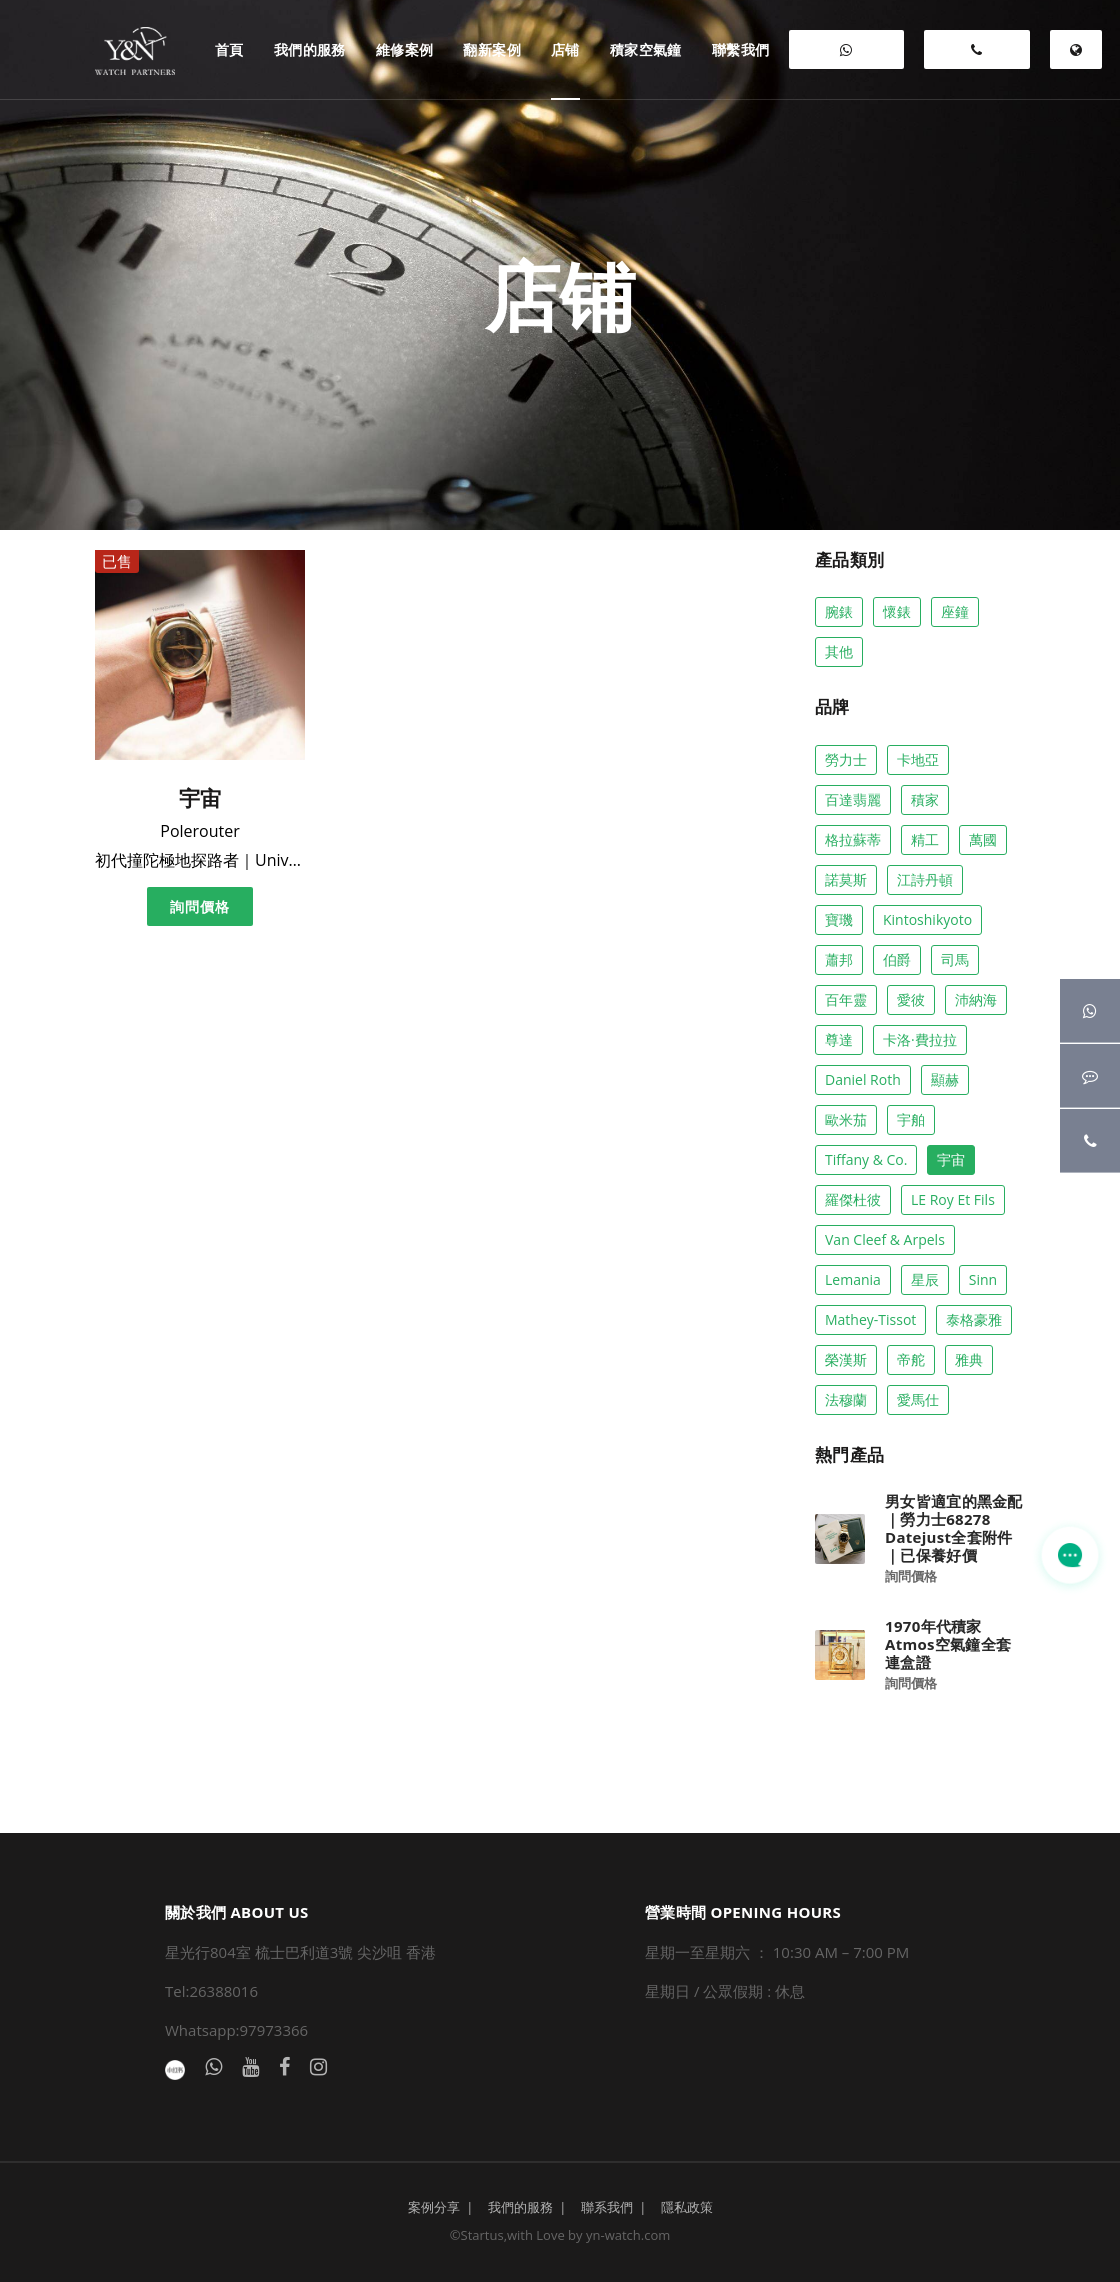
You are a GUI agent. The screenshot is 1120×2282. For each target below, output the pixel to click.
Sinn (983, 1279)
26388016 (977, 56)
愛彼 (911, 999)
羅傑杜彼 (853, 1199)
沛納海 (976, 999)
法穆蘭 (846, 1399)
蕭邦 (839, 959)
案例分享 (434, 2207)
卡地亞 (918, 759)
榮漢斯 (846, 1359)
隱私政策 (687, 2207)
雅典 (969, 1359)
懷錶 (897, 611)
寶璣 (839, 919)
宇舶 (911, 1119)
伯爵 (897, 959)
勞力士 (846, 759)
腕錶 (839, 611)
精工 (925, 839)
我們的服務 (520, 2207)
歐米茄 (846, 1119)
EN (1075, 56)
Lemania (853, 1279)
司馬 (955, 959)
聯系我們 (607, 2207)
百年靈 (846, 999)
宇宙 (951, 1159)
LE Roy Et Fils (953, 1199)
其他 (839, 651)
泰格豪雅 (974, 1319)
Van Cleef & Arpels (885, 1239)
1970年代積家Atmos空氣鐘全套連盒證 (948, 1644)
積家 (925, 799)
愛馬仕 (918, 1399)
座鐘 (955, 611)
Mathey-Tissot (870, 1319)
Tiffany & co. (866, 1159)
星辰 (925, 1279)
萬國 (983, 839)
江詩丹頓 (925, 879)
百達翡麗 (853, 799)
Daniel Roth (863, 1079)
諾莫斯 (846, 879)
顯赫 (945, 1079)
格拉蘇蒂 (853, 839)
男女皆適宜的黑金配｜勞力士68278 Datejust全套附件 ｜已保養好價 (954, 1528)
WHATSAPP (846, 56)
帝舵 (911, 1359)
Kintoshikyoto (927, 919)
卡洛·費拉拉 (920, 1039)
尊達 (839, 1039)
